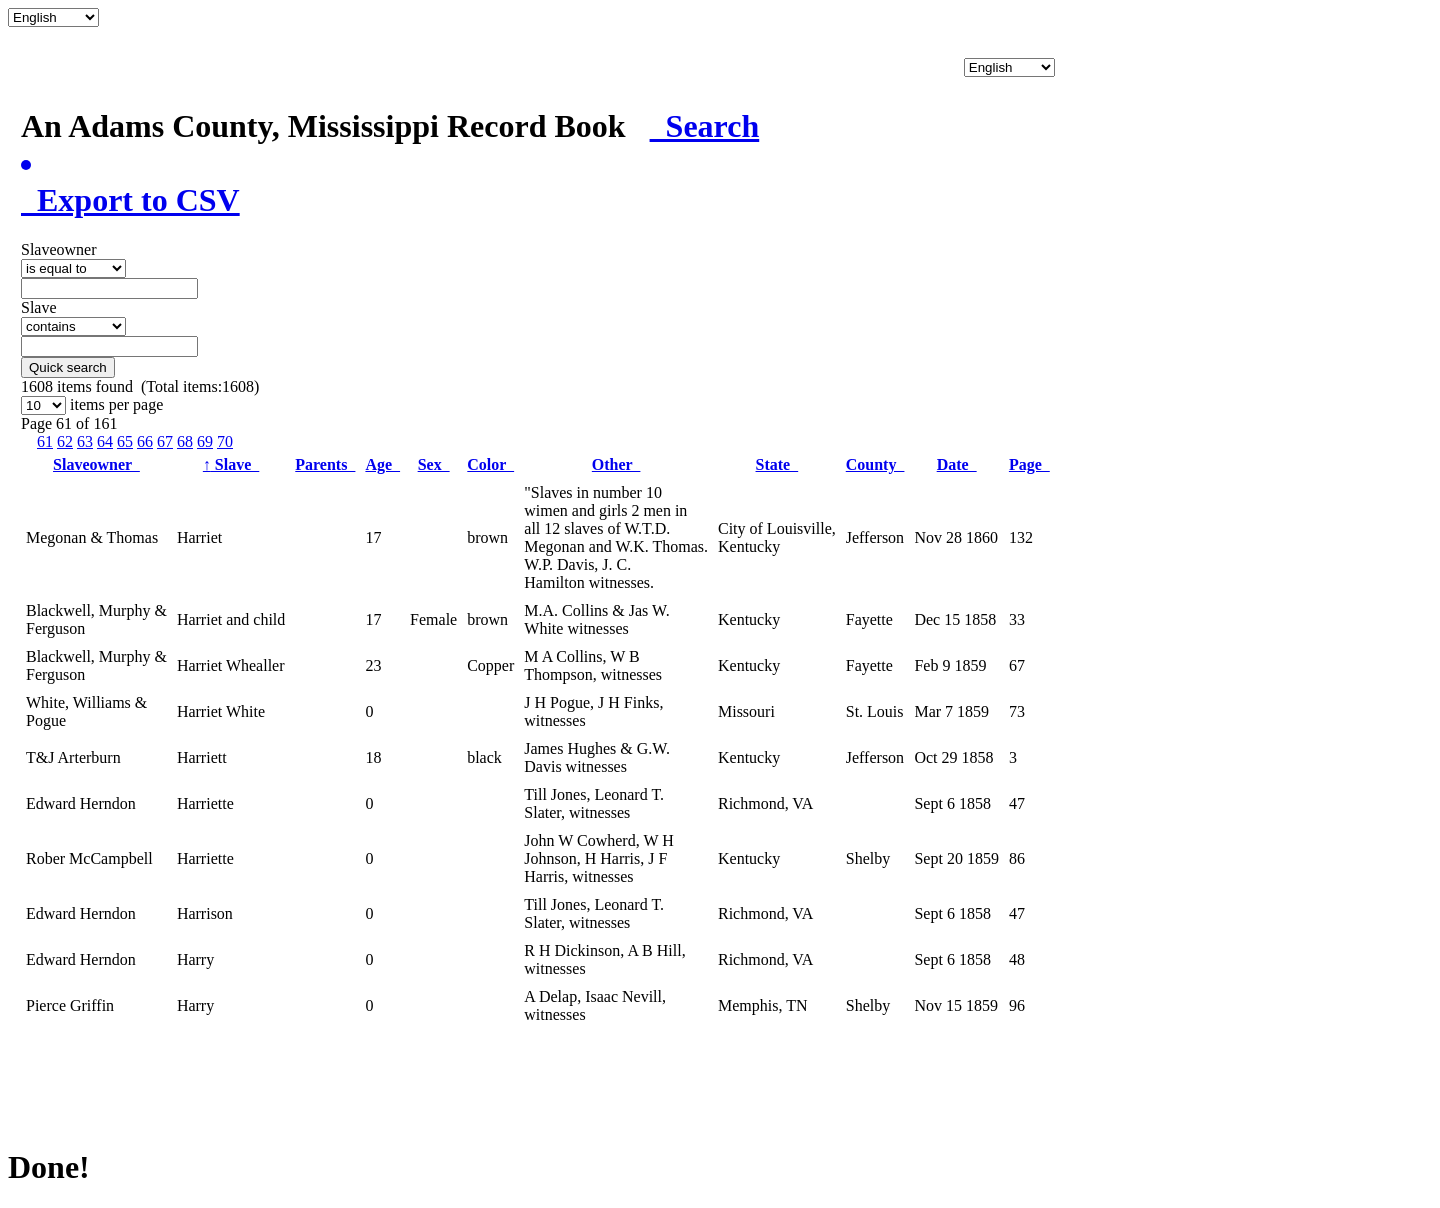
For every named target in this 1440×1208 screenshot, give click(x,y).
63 (85, 441)
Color (490, 464)
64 (105, 441)
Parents (325, 464)
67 (165, 441)
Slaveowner (96, 464)
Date (957, 464)
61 (45, 441)
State (777, 464)
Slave (231, 464)
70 (225, 441)
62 (65, 441)
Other (616, 464)
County (875, 464)
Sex (434, 464)
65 (125, 441)
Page (1029, 464)
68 (185, 441)
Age (382, 464)
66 (145, 441)
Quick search (68, 367)
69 (205, 441)
